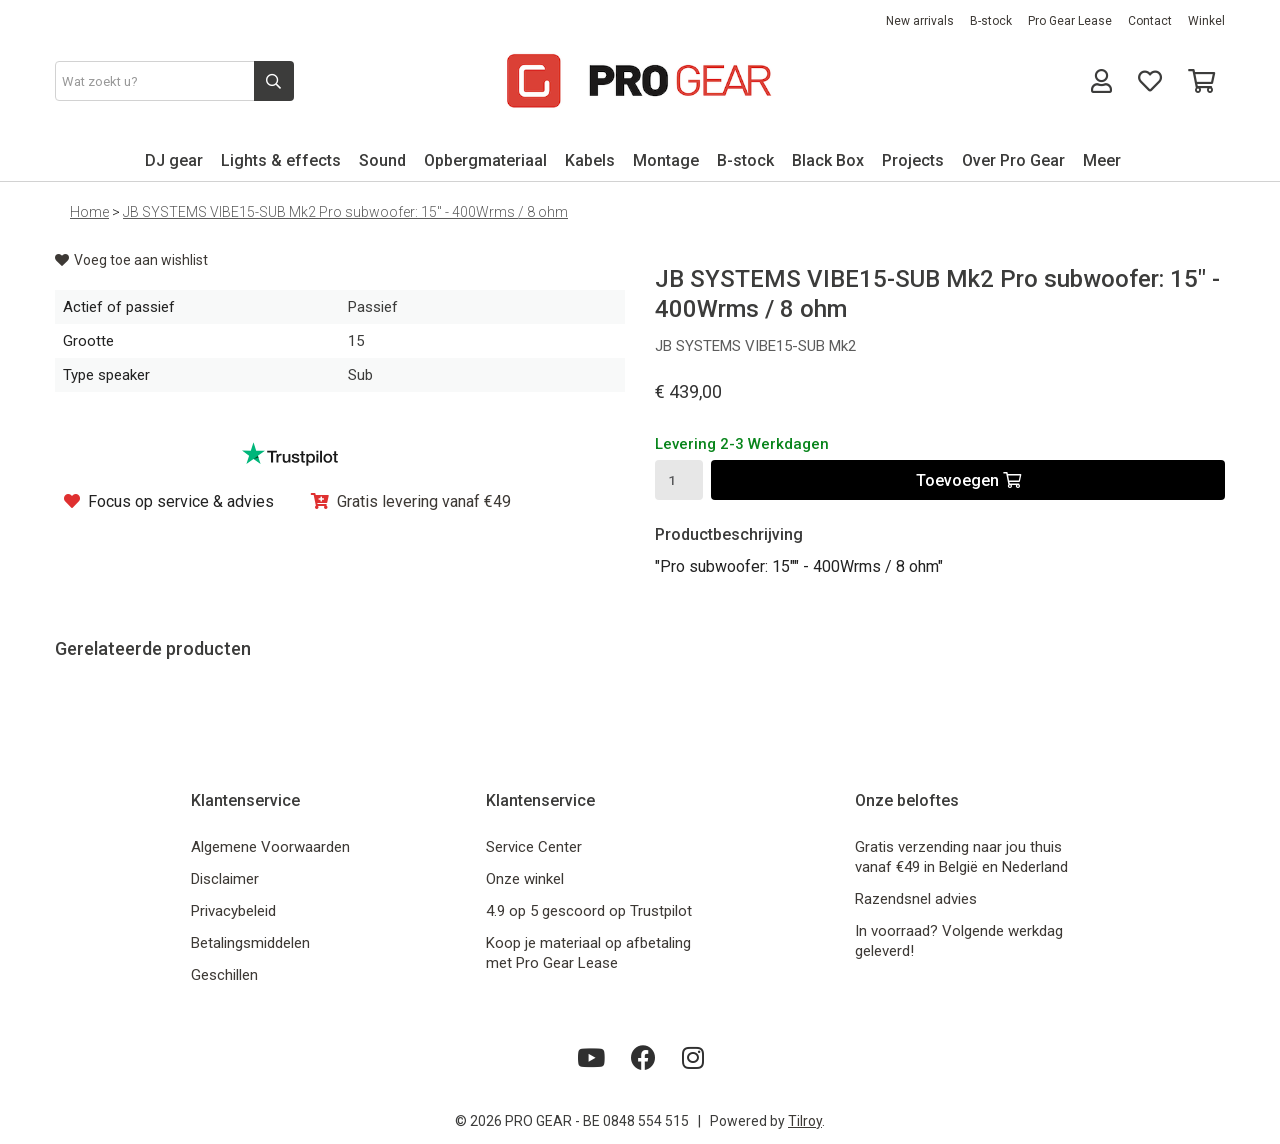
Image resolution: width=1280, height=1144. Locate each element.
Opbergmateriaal (485, 160)
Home (89, 212)
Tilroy (805, 1121)
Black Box (828, 160)
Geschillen (224, 975)
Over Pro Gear (1013, 160)
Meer (1102, 160)
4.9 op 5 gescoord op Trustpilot (589, 911)
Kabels (590, 160)
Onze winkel (525, 879)
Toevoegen (968, 480)
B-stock (991, 21)
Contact (1150, 21)
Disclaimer (225, 879)
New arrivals (920, 21)
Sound (382, 160)
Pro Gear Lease (1070, 21)
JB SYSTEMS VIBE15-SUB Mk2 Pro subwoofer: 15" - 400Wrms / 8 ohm (345, 212)
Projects (913, 160)
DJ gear (174, 160)
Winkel (1206, 21)
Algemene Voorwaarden (270, 847)
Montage (666, 160)
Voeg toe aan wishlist (131, 260)
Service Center (534, 847)
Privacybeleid (233, 911)
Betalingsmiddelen (250, 943)
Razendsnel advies (916, 899)
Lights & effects (281, 160)
